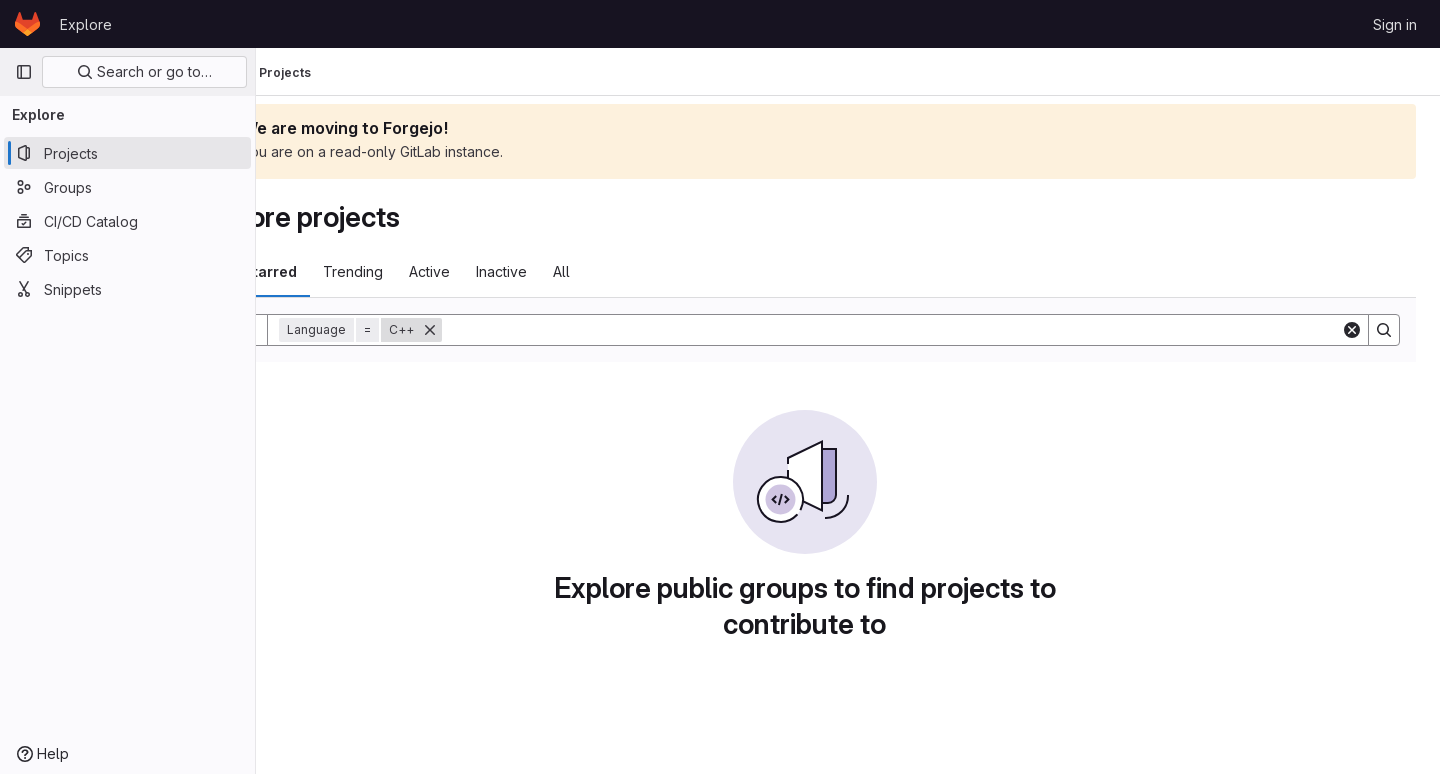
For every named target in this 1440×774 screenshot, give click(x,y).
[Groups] (127, 187)
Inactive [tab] (587, 271)
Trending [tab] (439, 271)
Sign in (1395, 24)
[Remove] (516, 330)
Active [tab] (515, 271)
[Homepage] (27, 24)
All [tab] (647, 271)
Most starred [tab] (338, 271)
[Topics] (127, 255)
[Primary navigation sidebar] (24, 72)
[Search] (934, 330)
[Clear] (1352, 330)
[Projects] (127, 153)
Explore (86, 24)
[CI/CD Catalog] (127, 221)
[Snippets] (127, 289)
